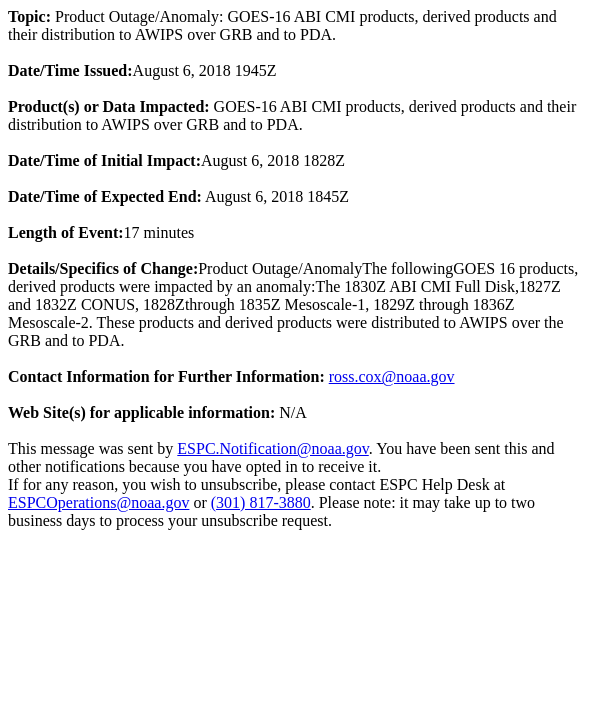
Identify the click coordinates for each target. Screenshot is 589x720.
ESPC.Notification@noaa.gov (272, 448)
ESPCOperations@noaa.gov (98, 502)
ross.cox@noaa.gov (392, 376)
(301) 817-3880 (261, 502)
